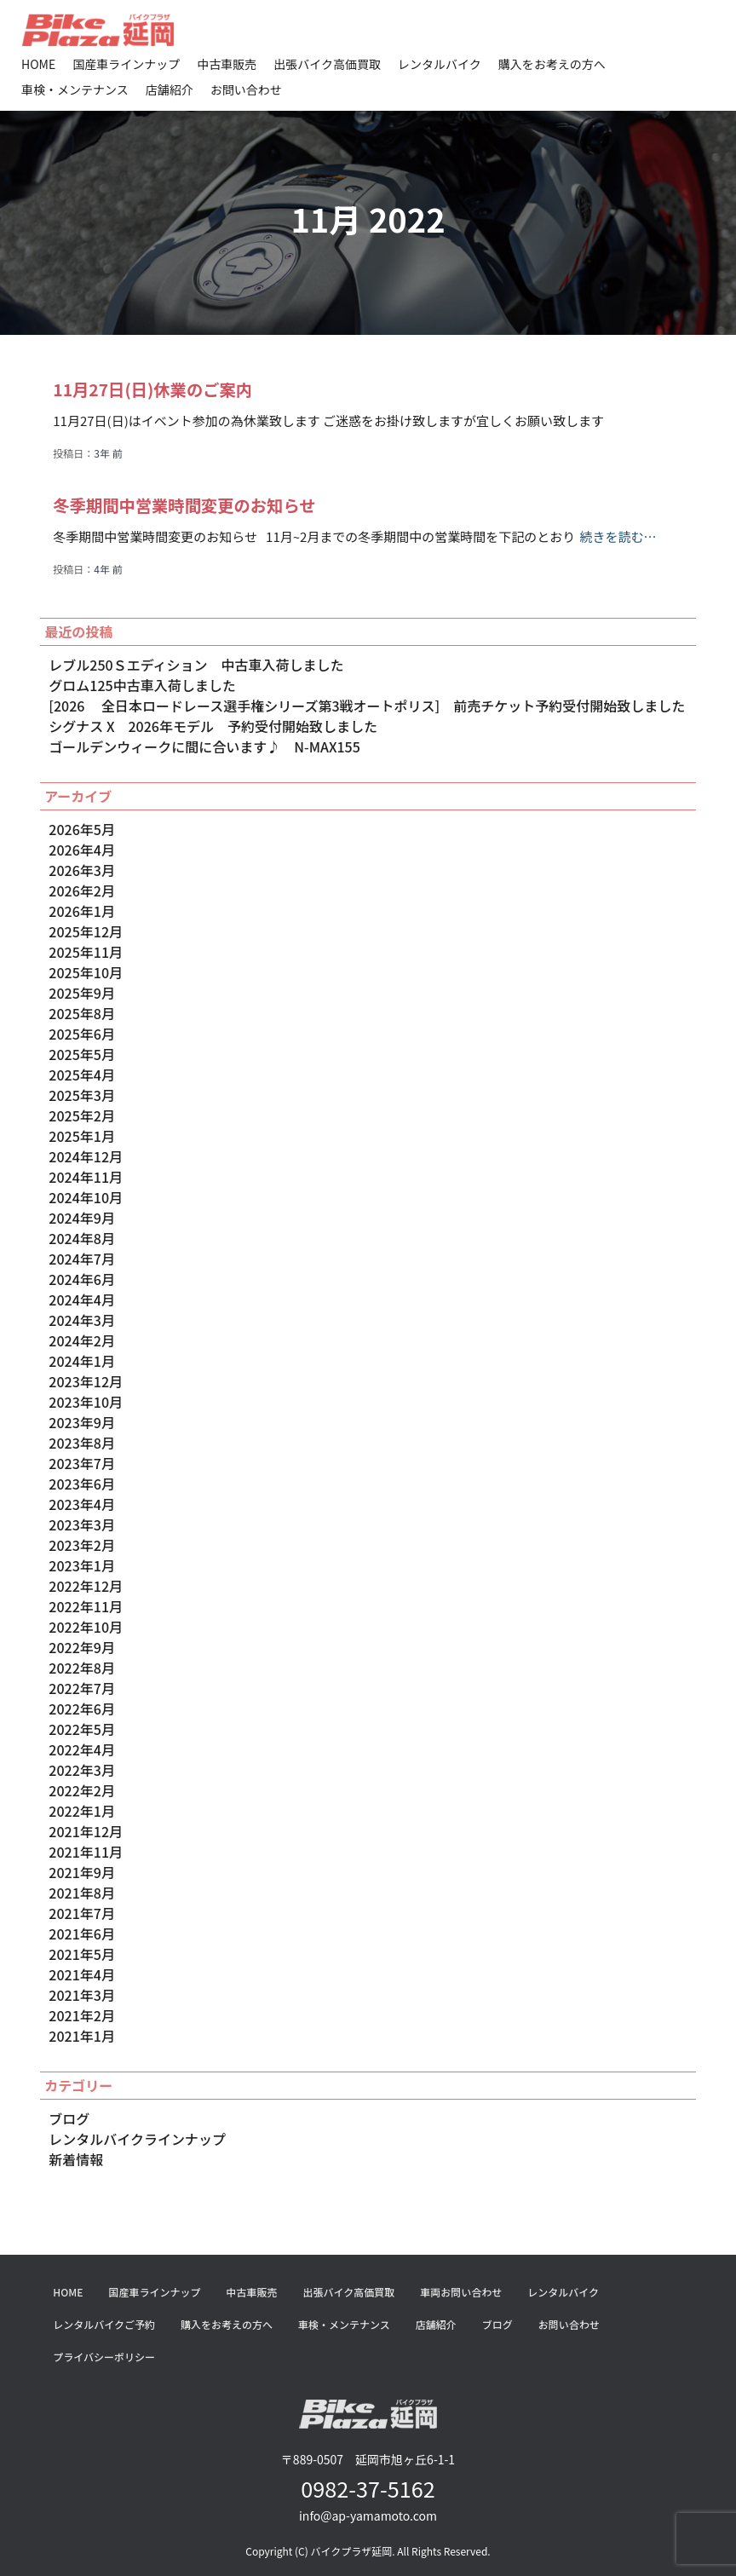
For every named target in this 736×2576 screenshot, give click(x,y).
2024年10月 (86, 1197)
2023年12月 (86, 1381)
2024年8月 (82, 1238)
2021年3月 (82, 1995)
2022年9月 (82, 1647)
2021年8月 (82, 1892)
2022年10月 (86, 1626)
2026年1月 (82, 911)
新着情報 (76, 2159)
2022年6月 (82, 1708)
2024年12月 (86, 1156)
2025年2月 (82, 1115)
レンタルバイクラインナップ (137, 2139)
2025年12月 (86, 931)
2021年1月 (82, 2036)
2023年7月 (82, 1463)
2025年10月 (86, 972)
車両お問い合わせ (461, 2292)
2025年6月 (82, 1033)
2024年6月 (82, 1279)
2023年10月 (86, 1402)
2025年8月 (82, 1013)
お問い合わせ (246, 89)
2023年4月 (82, 1504)
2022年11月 (86, 1606)
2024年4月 (82, 1299)
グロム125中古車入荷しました (142, 685)
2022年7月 (82, 1688)
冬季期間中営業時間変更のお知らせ (189, 505)
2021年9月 (82, 1872)
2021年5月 (82, 1954)
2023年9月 (82, 1422)
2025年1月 (82, 1136)
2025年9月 (82, 993)
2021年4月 (82, 1974)
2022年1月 (82, 1811)
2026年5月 (82, 829)
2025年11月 (86, 952)
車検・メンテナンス (75, 89)
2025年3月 (82, 1095)
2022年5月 (82, 1729)
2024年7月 (82, 1258)
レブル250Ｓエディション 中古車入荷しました (196, 664)
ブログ (69, 2118)
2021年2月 (82, 2015)
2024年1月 (82, 1361)
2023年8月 (82, 1442)
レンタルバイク (439, 63)
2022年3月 (82, 1770)
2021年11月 (86, 1851)
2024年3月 (82, 1320)
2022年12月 (86, 1586)
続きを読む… (617, 536)
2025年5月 (82, 1054)
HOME (38, 63)
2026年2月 (82, 890)
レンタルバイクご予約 (104, 2324)
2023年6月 (82, 1483)
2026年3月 (82, 870)
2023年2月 (82, 1545)
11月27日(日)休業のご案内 (156, 389)
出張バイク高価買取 (327, 63)
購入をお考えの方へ (552, 63)
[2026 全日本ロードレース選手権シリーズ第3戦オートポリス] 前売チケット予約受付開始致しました (367, 705)
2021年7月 (82, 1913)
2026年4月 (82, 849)
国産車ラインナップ (126, 63)
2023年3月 (82, 1524)
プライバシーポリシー (104, 2356)
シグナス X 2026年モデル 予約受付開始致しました (213, 726)
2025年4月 (82, 1074)
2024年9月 (82, 1217)
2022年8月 (82, 1667)
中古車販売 (226, 63)
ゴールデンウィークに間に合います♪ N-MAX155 (204, 746)
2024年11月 (86, 1177)
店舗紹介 (169, 89)
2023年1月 (82, 1565)
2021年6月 (82, 1933)
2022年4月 (82, 1749)
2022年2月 (82, 1790)
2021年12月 (86, 1831)
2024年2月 (82, 1340)
